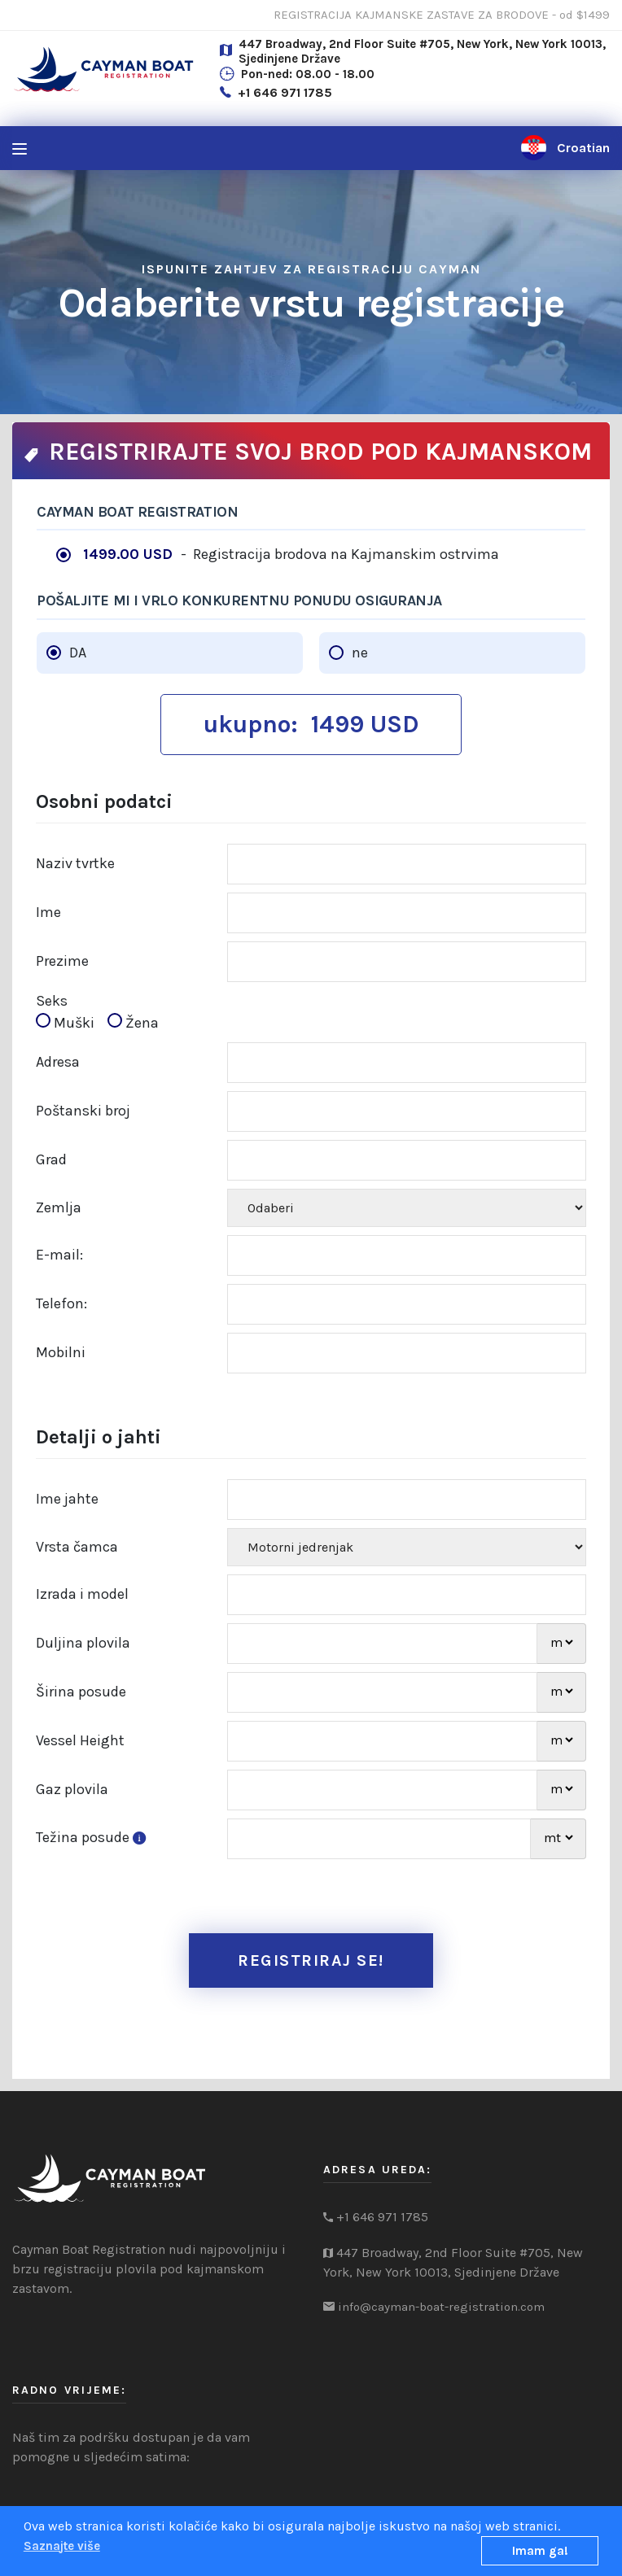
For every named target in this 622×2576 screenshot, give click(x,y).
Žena (133, 1022)
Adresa (58, 1062)
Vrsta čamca (77, 1547)
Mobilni (60, 1352)
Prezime (62, 961)
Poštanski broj (83, 1111)
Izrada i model (82, 1594)
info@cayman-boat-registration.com (441, 2306)
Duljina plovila (83, 1643)
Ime (48, 912)
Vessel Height (80, 1740)
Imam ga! (540, 2550)
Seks (52, 1001)
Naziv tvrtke (75, 863)
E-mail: (59, 1255)
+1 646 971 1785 (285, 92)
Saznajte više (62, 2546)
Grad (51, 1159)
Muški (70, 1022)
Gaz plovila (72, 1789)
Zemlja (58, 1207)
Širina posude (81, 1692)
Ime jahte (67, 1499)
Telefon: (61, 1303)
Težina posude (94, 1837)
